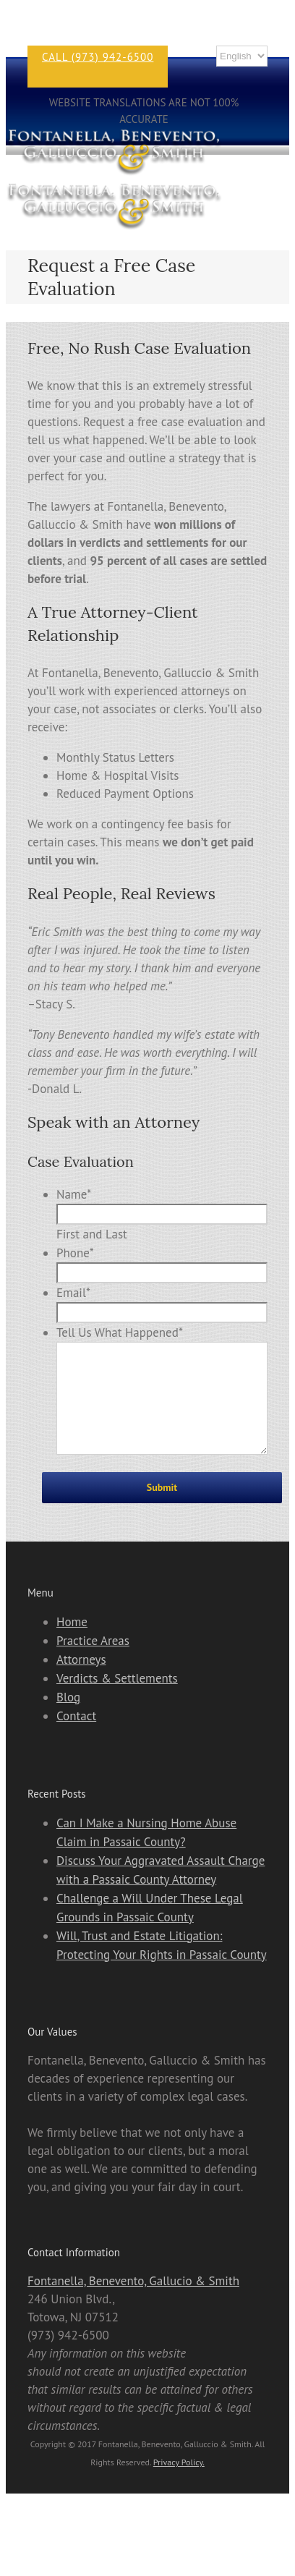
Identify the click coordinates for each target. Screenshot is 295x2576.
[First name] (162, 1214)
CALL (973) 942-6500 (97, 57)
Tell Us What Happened (119, 1332)
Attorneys (81, 1681)
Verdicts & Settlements (117, 1700)
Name (73, 1194)
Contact (76, 1738)
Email (73, 1293)
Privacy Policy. (179, 2483)
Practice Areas (92, 1662)
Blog (68, 1719)
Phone (75, 1253)
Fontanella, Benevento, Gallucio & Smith (133, 2303)
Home (71, 1644)
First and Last (91, 1234)
